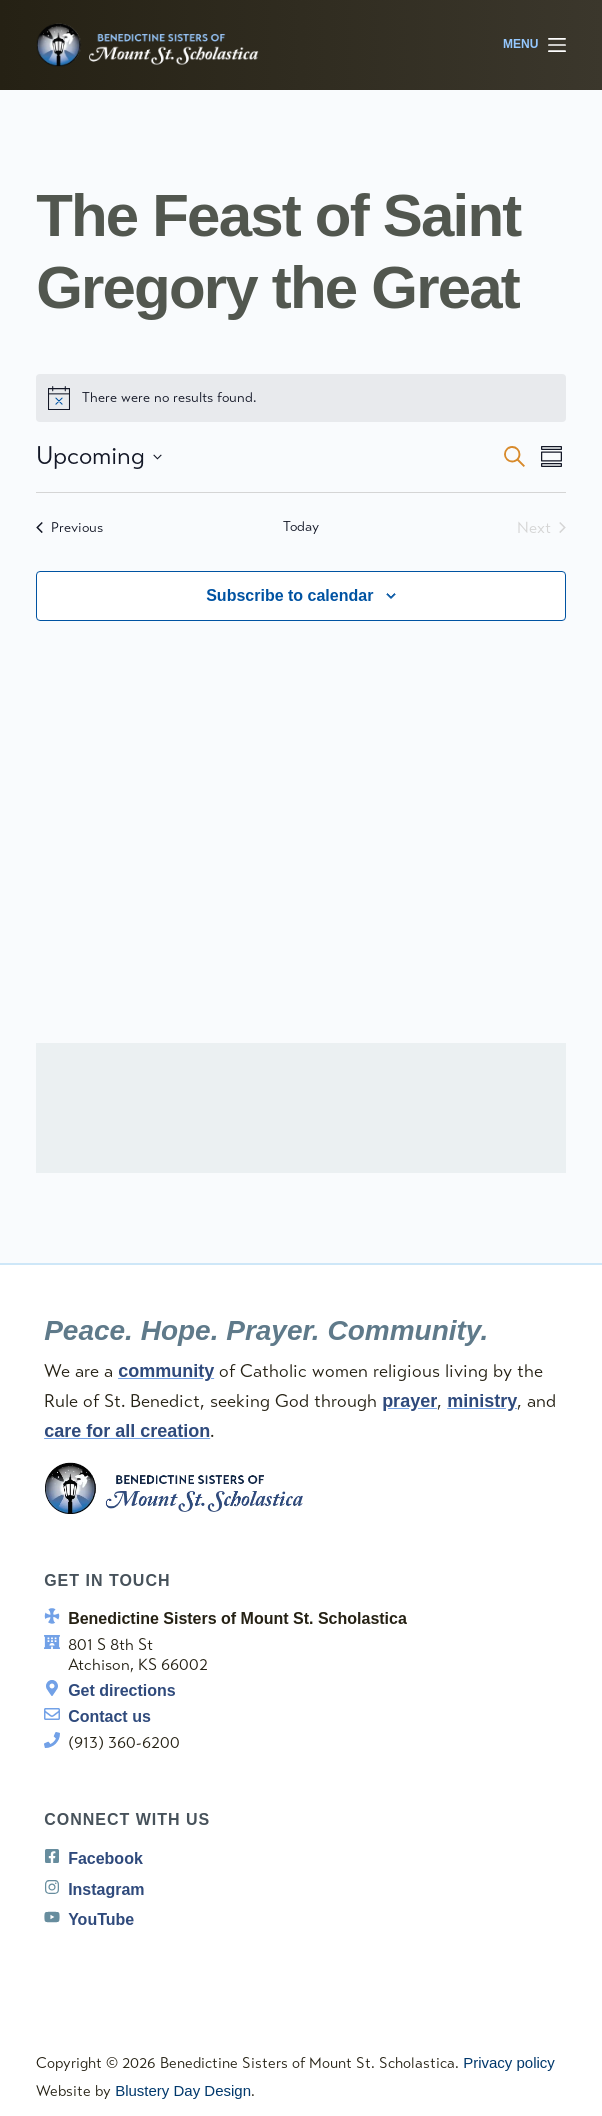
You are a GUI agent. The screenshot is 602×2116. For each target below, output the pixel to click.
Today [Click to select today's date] (301, 526)
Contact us (109, 1716)
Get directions (122, 1690)
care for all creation (127, 1431)
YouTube (101, 1919)
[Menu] (534, 45)
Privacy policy (509, 2062)
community (166, 1371)
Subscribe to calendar (289, 595)
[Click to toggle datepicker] (99, 457)
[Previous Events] (69, 528)
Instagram (106, 1889)
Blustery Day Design (183, 2090)
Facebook (105, 1858)
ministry (482, 1401)
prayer (409, 1401)
